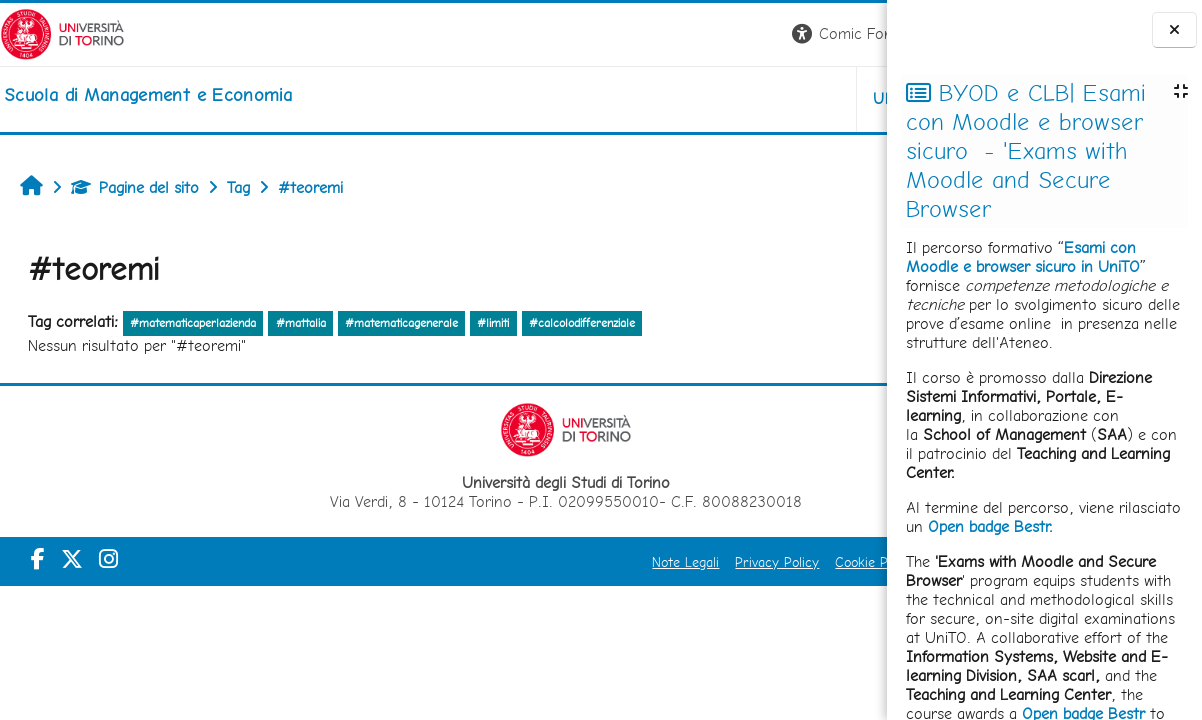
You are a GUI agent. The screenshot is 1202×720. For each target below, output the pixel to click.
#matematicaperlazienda (193, 323)
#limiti (493, 323)
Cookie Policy (630, 562)
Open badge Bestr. (990, 526)
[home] (148, 95)
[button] (608, 34)
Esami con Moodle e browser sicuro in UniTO (1023, 257)
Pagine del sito (135, 187)
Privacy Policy (532, 562)
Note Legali (440, 562)
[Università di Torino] (62, 32)
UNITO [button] (652, 98)
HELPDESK (766, 98)
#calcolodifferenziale (582, 323)
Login (852, 33)
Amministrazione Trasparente (775, 562)
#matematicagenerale (401, 323)
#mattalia (301, 323)
